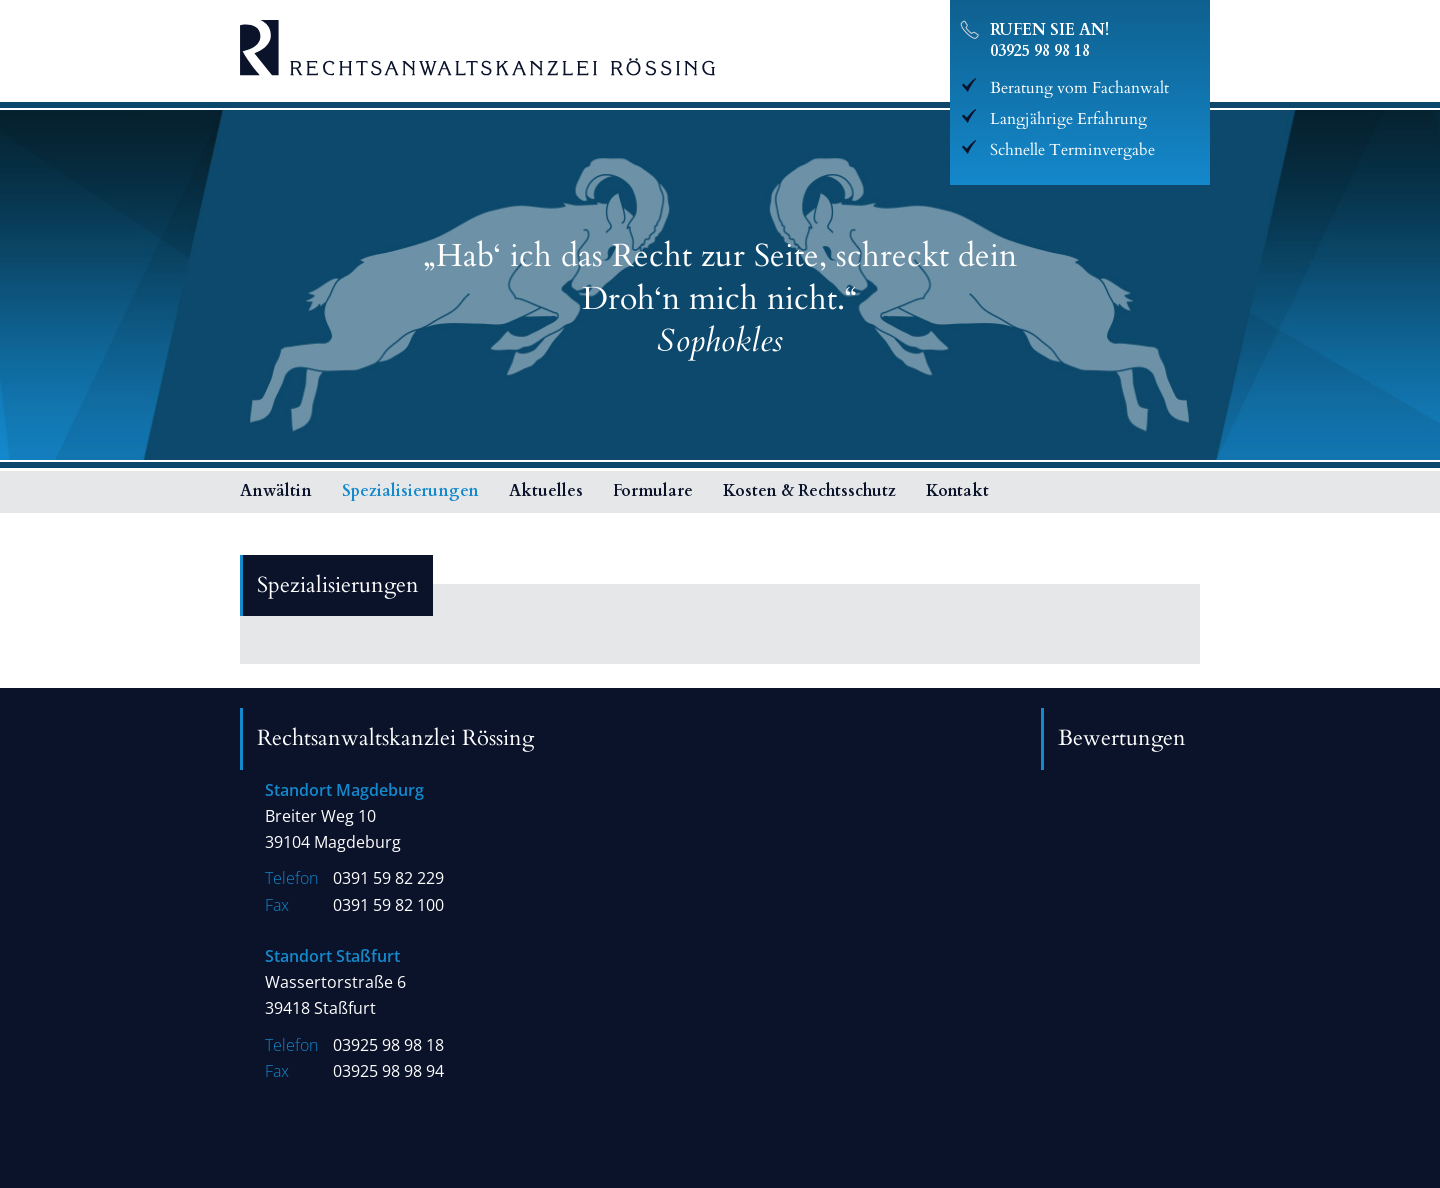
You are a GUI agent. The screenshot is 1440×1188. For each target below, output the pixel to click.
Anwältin (276, 491)
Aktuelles (546, 491)
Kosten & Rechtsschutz (809, 491)
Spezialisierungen (410, 491)
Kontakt (957, 491)
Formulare (653, 491)
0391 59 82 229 (388, 878)
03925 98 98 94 (388, 1071)
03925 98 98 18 (1040, 51)
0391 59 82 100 (388, 905)
